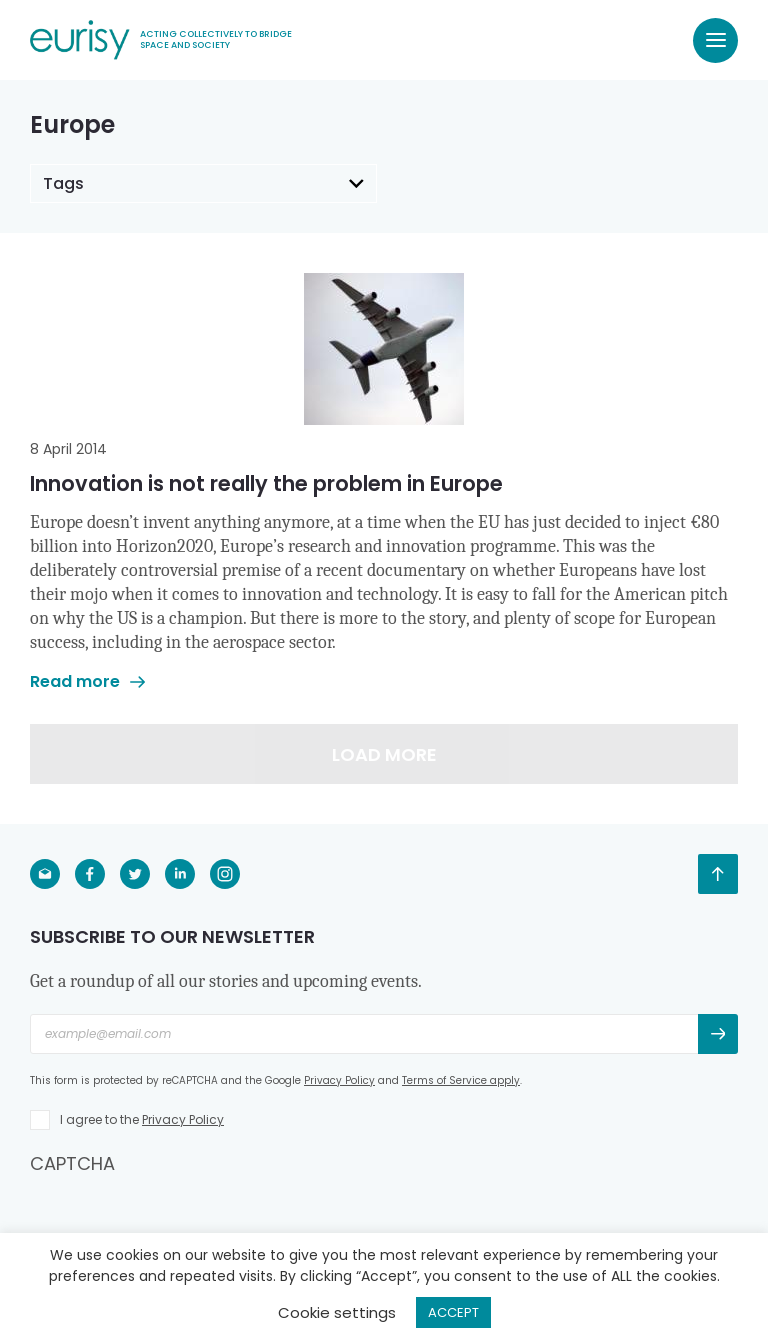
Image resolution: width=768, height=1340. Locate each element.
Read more (87, 681)
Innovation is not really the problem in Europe (266, 483)
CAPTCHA (72, 1163)
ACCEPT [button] (453, 1312)
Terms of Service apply (461, 1080)
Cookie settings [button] (337, 1312)
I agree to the (142, 1119)
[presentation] (182, 1215)
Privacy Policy (339, 1080)
